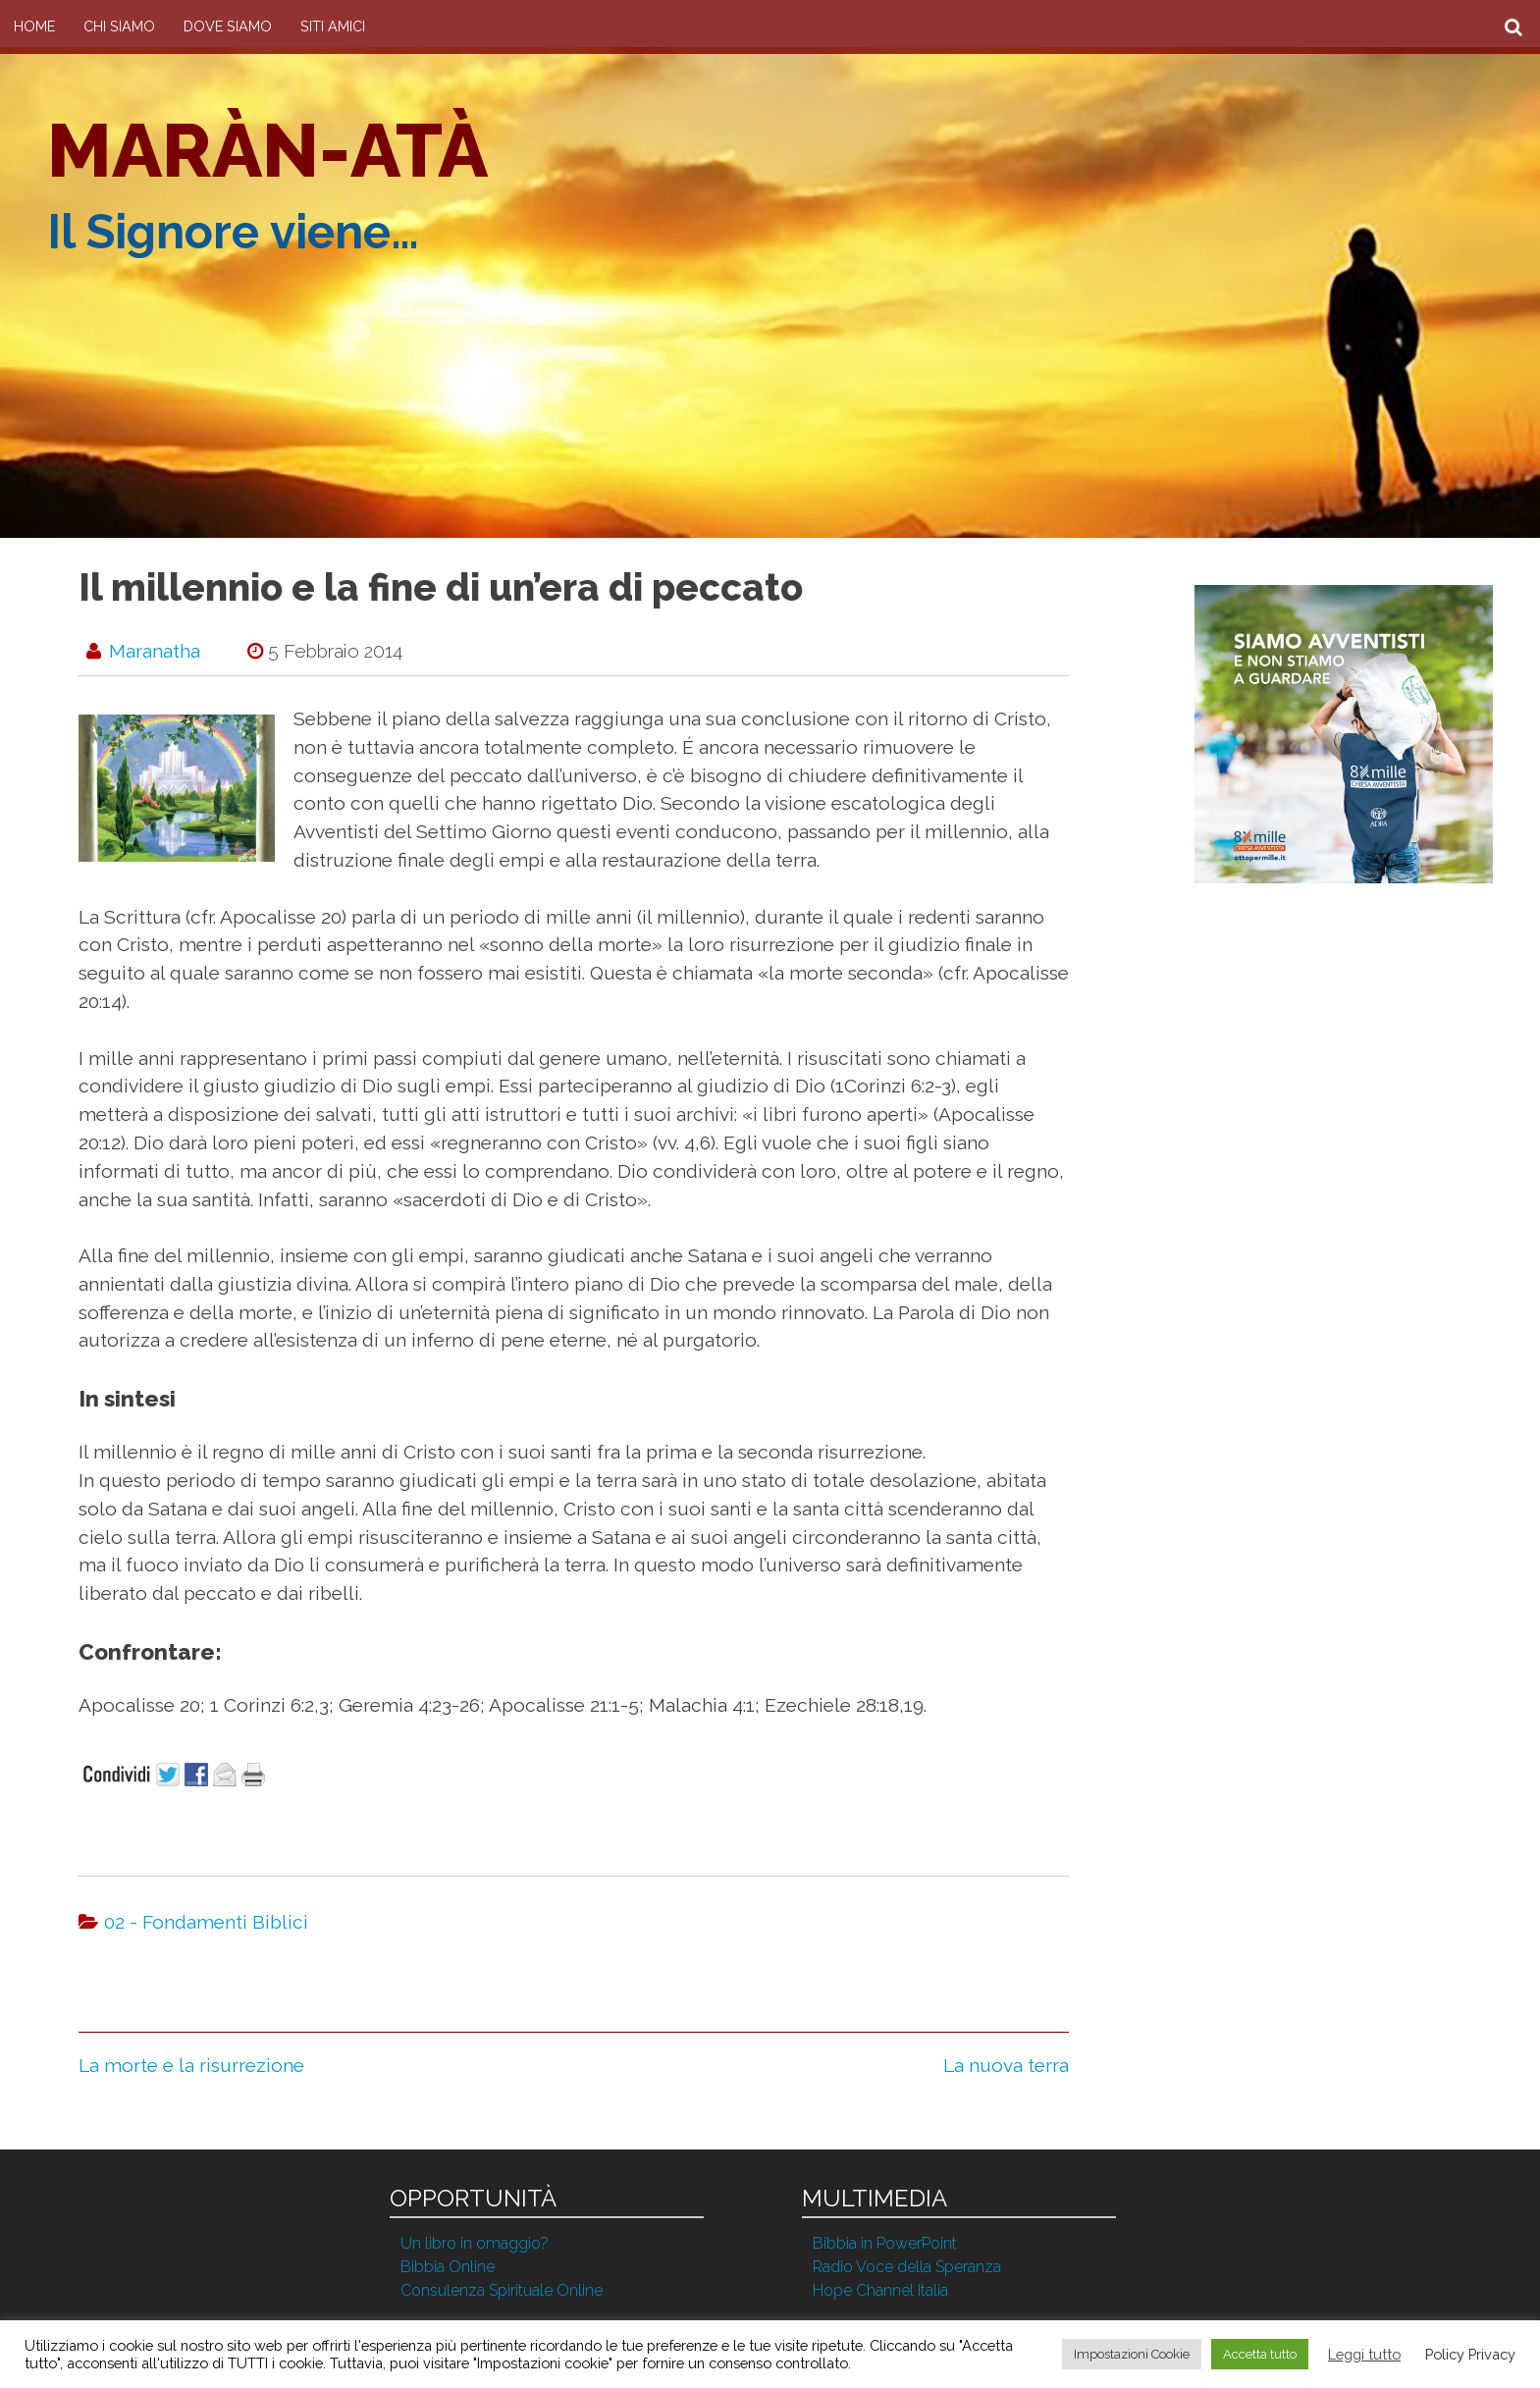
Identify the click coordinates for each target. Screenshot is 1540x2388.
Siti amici (332, 26)
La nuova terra (1006, 2065)
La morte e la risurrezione (191, 2065)
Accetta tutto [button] (1260, 2354)
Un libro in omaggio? (474, 2243)
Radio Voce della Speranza (907, 2266)
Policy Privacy (1470, 2354)
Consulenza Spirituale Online (501, 2290)
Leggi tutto (1364, 2354)
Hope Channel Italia (880, 2290)
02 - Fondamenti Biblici (206, 1922)
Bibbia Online (447, 2266)
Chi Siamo (119, 26)
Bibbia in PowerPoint (885, 2243)
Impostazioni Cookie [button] (1132, 2354)
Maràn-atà (267, 150)
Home (34, 26)
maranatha (154, 651)
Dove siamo (228, 26)
